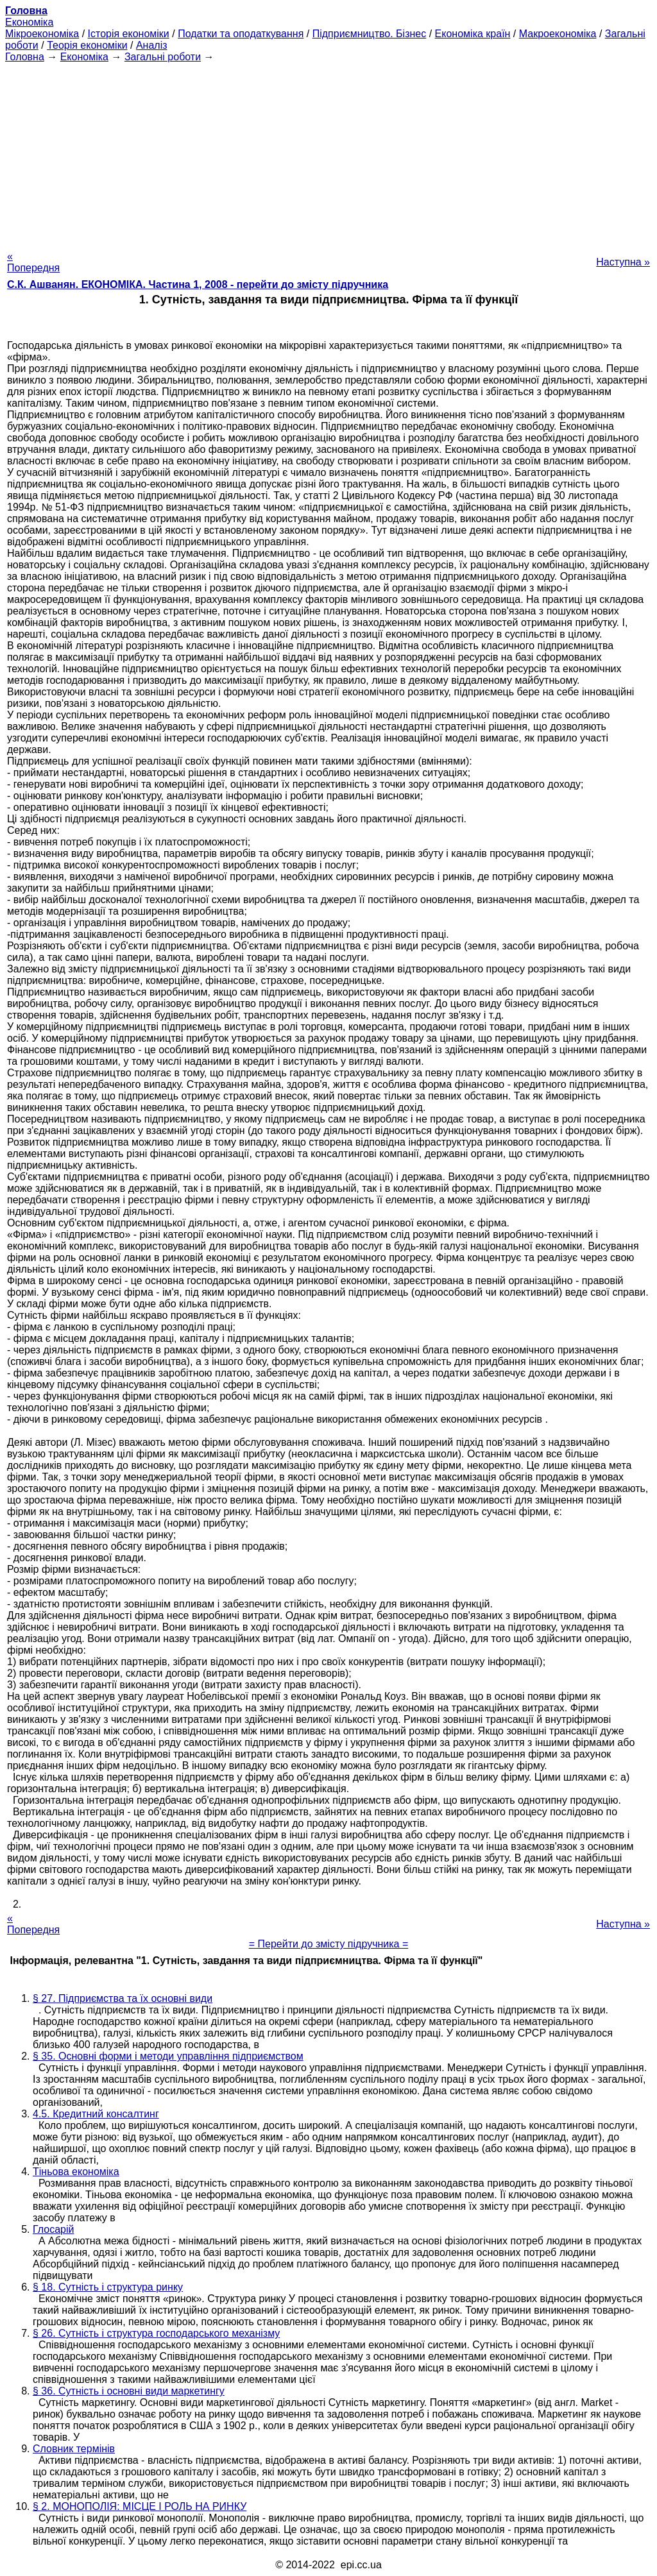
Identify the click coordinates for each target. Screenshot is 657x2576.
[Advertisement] (328, 152)
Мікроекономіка (42, 33)
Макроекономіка (558, 33)
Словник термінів (74, 2448)
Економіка (29, 22)
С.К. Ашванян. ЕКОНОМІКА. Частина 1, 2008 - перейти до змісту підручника (197, 284)
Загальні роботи (162, 56)
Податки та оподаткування (240, 33)
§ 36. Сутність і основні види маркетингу (129, 2390)
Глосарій (53, 2229)
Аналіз (151, 45)
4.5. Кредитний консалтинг (96, 2113)
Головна (24, 56)
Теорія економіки (87, 45)
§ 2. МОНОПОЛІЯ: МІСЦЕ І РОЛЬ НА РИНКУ (139, 2506)
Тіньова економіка (76, 2171)
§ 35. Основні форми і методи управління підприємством (168, 2056)
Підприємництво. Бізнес (369, 33)
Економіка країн (473, 33)
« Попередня (33, 262)
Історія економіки (128, 33)
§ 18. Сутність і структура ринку (108, 2287)
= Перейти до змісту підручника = (329, 1943)
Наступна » (623, 262)
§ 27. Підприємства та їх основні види (122, 1998)
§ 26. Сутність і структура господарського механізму (156, 2333)
